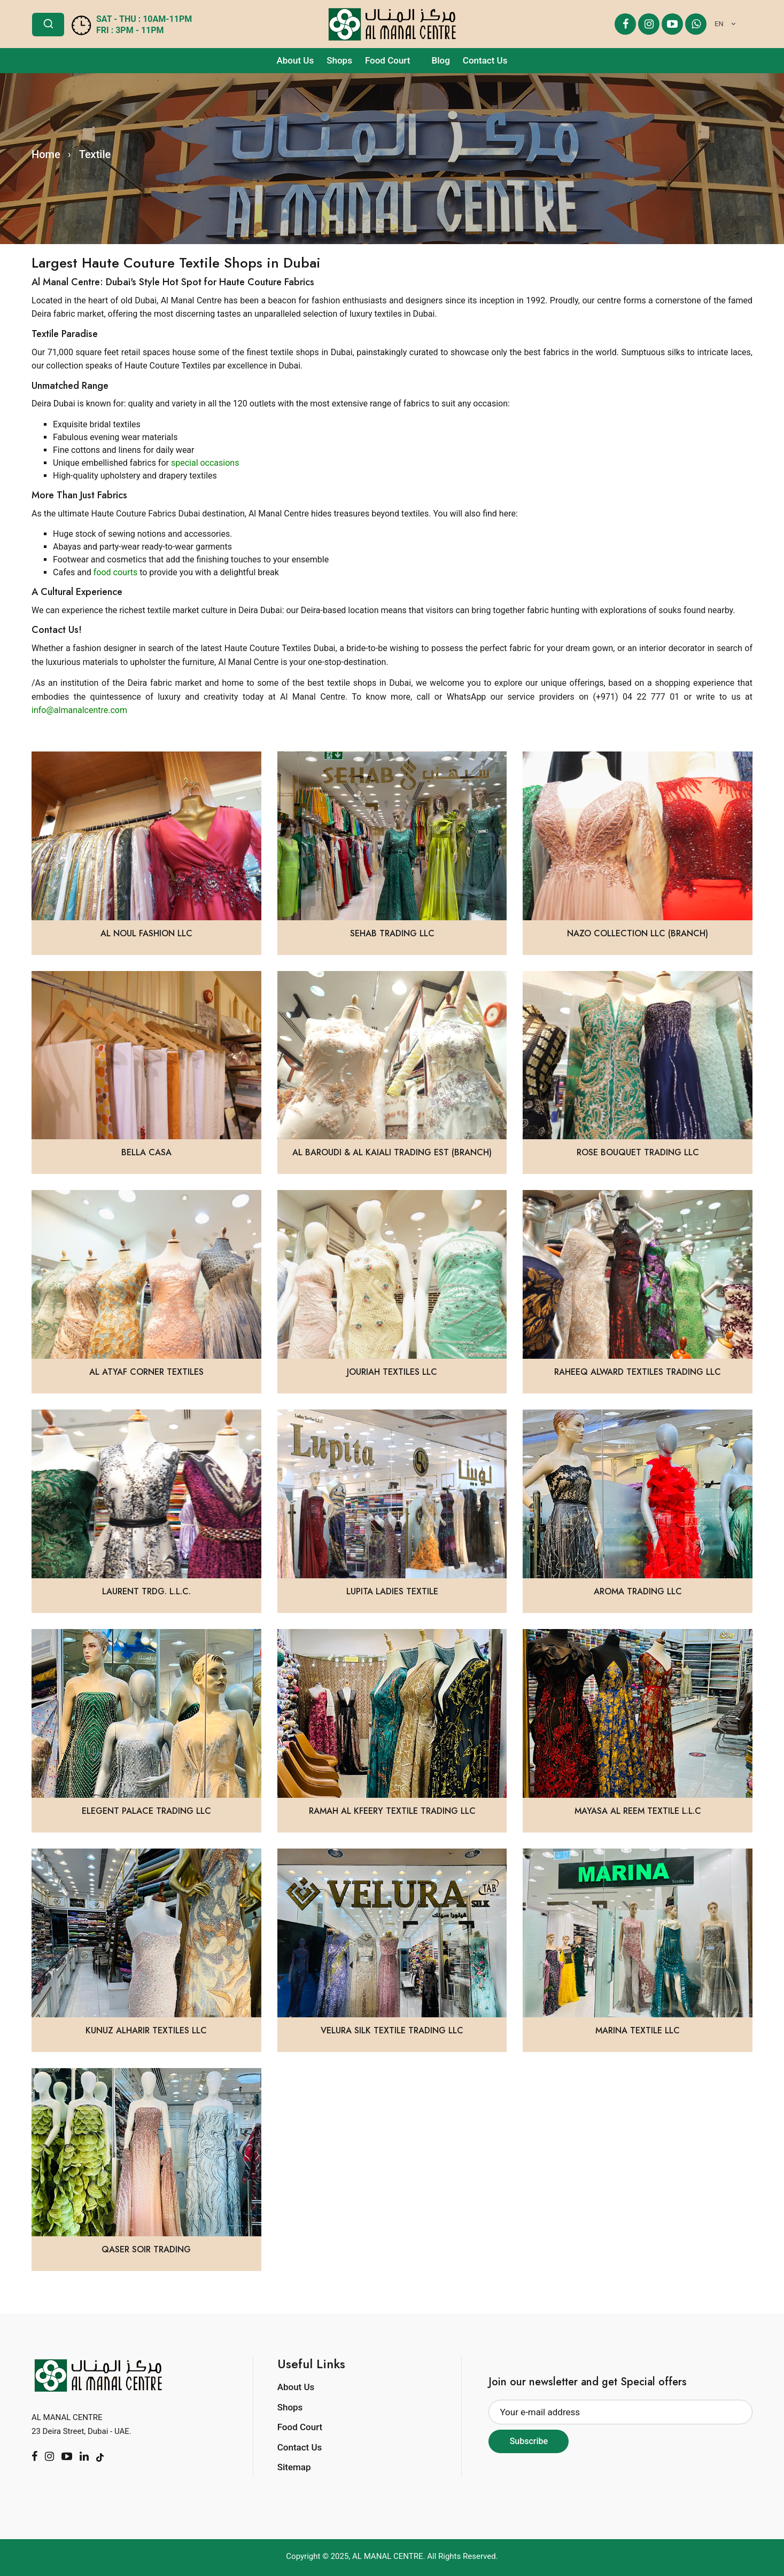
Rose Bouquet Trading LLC (638, 1152)
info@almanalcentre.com (79, 710)
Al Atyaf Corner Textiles (146, 1372)
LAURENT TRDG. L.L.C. (146, 1591)
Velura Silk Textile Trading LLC (392, 2030)
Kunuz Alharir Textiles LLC (146, 2030)
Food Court (387, 60)
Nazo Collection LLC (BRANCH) (637, 933)
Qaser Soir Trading (146, 2249)
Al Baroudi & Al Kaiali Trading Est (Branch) (392, 1152)
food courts (116, 572)
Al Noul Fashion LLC (146, 933)
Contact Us (485, 60)
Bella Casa (146, 1152)
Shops (339, 60)
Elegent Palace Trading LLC (146, 1811)
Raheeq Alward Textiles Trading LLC (637, 1372)
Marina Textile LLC (637, 2030)
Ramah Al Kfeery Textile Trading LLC (392, 1811)
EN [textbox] (719, 24)
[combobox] (723, 24)
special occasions (205, 463)
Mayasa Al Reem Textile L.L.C (638, 1811)
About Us (295, 60)
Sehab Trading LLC (392, 933)
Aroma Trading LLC (638, 1591)
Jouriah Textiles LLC (392, 1372)
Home (46, 154)
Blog (440, 60)
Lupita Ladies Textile (392, 1591)
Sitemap (294, 2467)
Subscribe (529, 2441)
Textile (95, 154)
